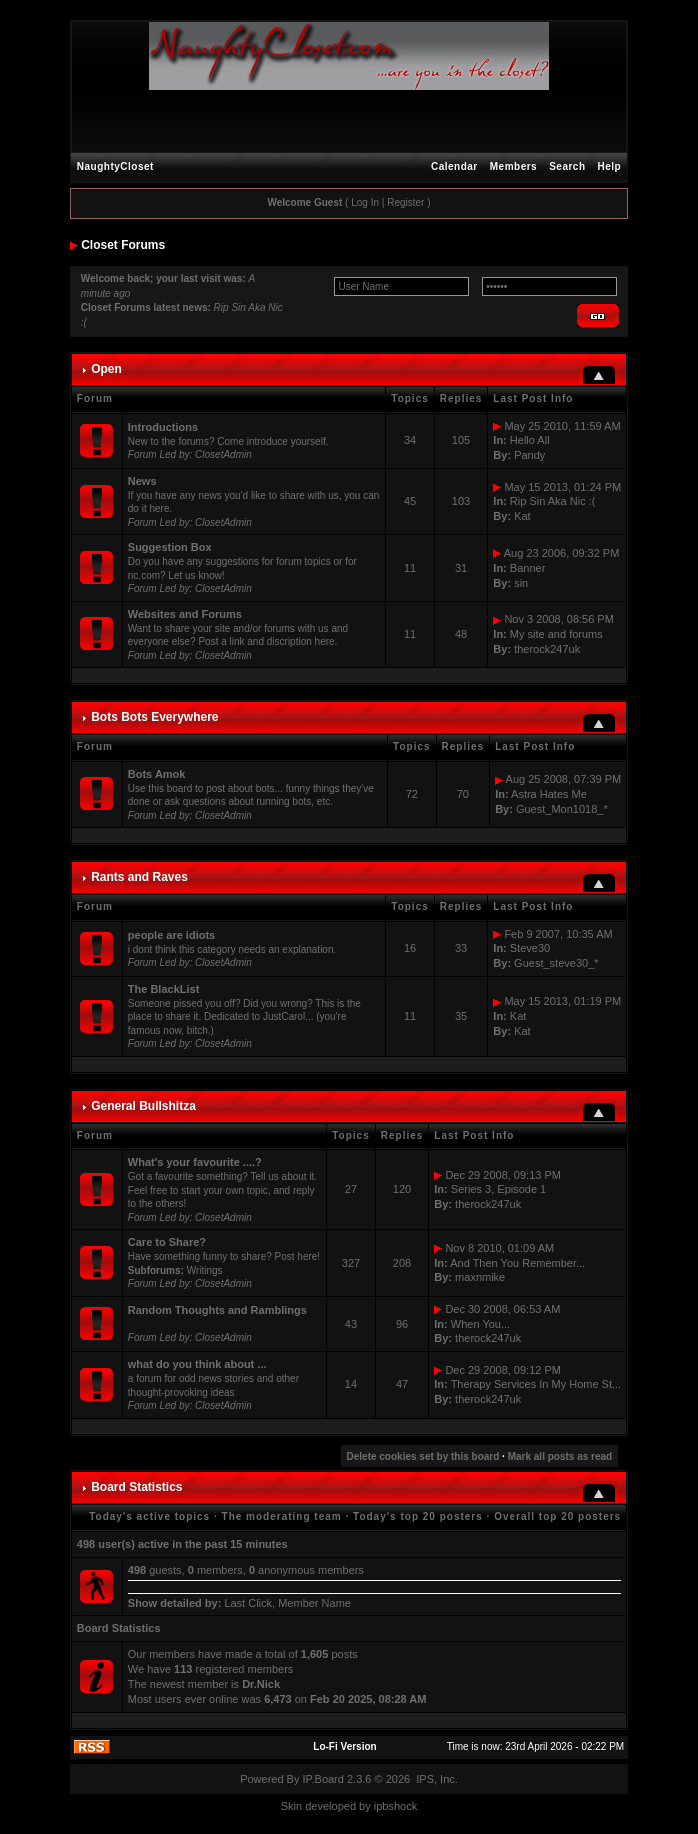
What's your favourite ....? (195, 1162)
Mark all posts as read (560, 1456)
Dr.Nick (261, 1684)
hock (405, 1806)
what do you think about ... (197, 1364)
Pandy (529, 455)
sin (521, 583)
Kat (522, 516)
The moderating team (282, 1516)
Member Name (314, 1603)
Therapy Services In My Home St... (536, 1384)
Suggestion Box (170, 547)
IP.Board (323, 1779)
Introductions (163, 427)
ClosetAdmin (223, 454)
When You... (480, 1324)
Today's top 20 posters (418, 1516)
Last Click (248, 1603)
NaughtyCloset (115, 166)
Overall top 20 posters (557, 1516)
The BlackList (164, 989)
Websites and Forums (185, 614)
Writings (205, 1270)
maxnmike (480, 1277)
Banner (527, 568)
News (142, 481)
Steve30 (530, 948)
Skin (291, 1806)
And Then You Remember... (517, 1263)
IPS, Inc (435, 1779)
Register (405, 202)
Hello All (530, 440)
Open (106, 369)
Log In (365, 202)
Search (567, 166)
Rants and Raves (139, 877)
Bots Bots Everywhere (154, 717)
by (365, 1806)
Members (513, 166)
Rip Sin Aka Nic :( (553, 501)
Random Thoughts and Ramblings (217, 1310)
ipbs (384, 1806)
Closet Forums (123, 245)
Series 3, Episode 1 (498, 1189)
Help (610, 166)
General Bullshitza (143, 1106)
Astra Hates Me (549, 794)
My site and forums (556, 634)
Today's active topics (149, 1516)
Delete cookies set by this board (423, 1456)
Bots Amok (157, 774)
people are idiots (171, 935)
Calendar (454, 166)
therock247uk (547, 649)
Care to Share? (167, 1242)
